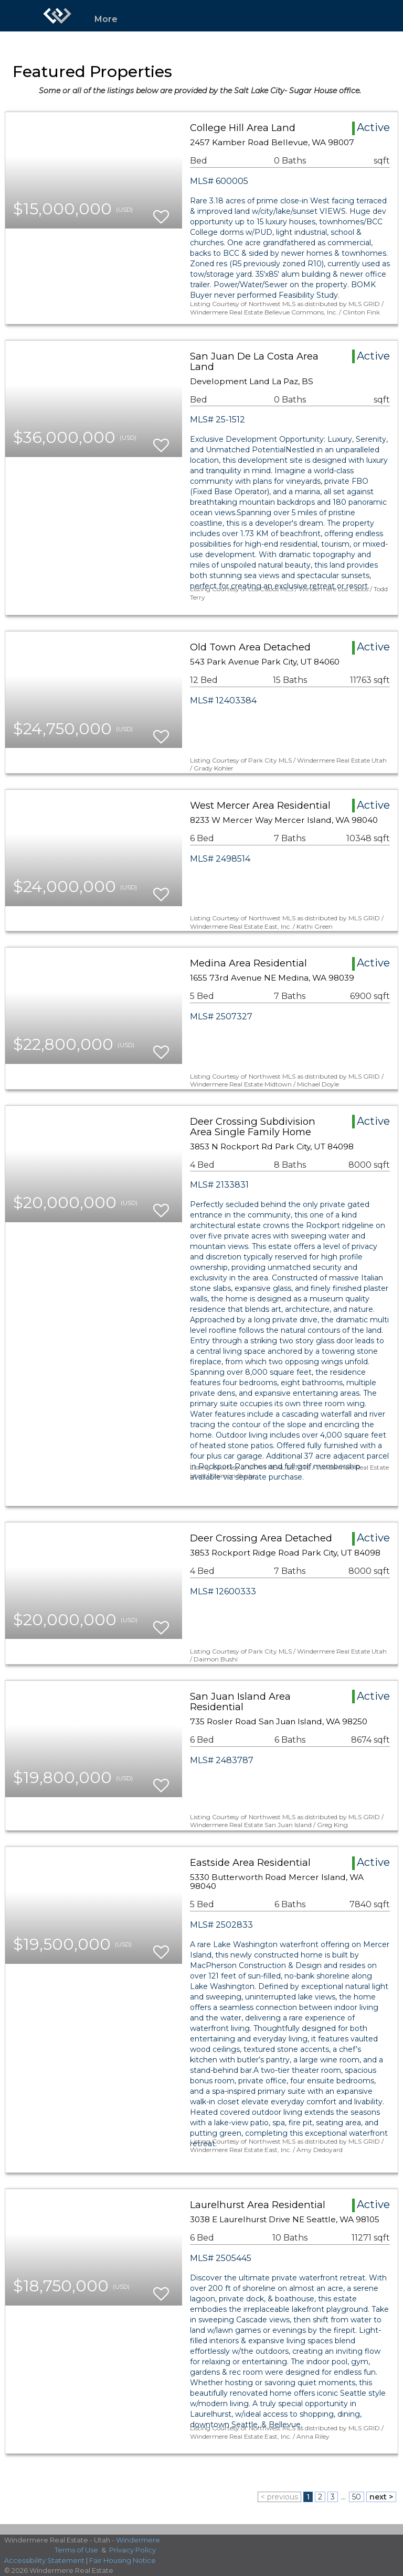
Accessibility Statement (44, 2560)
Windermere (138, 2540)
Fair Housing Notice (122, 2560)
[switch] (161, 212)
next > (381, 2497)
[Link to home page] (57, 15)
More (106, 19)
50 (356, 2497)
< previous (279, 2497)
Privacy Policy (132, 2550)
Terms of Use (76, 2550)
